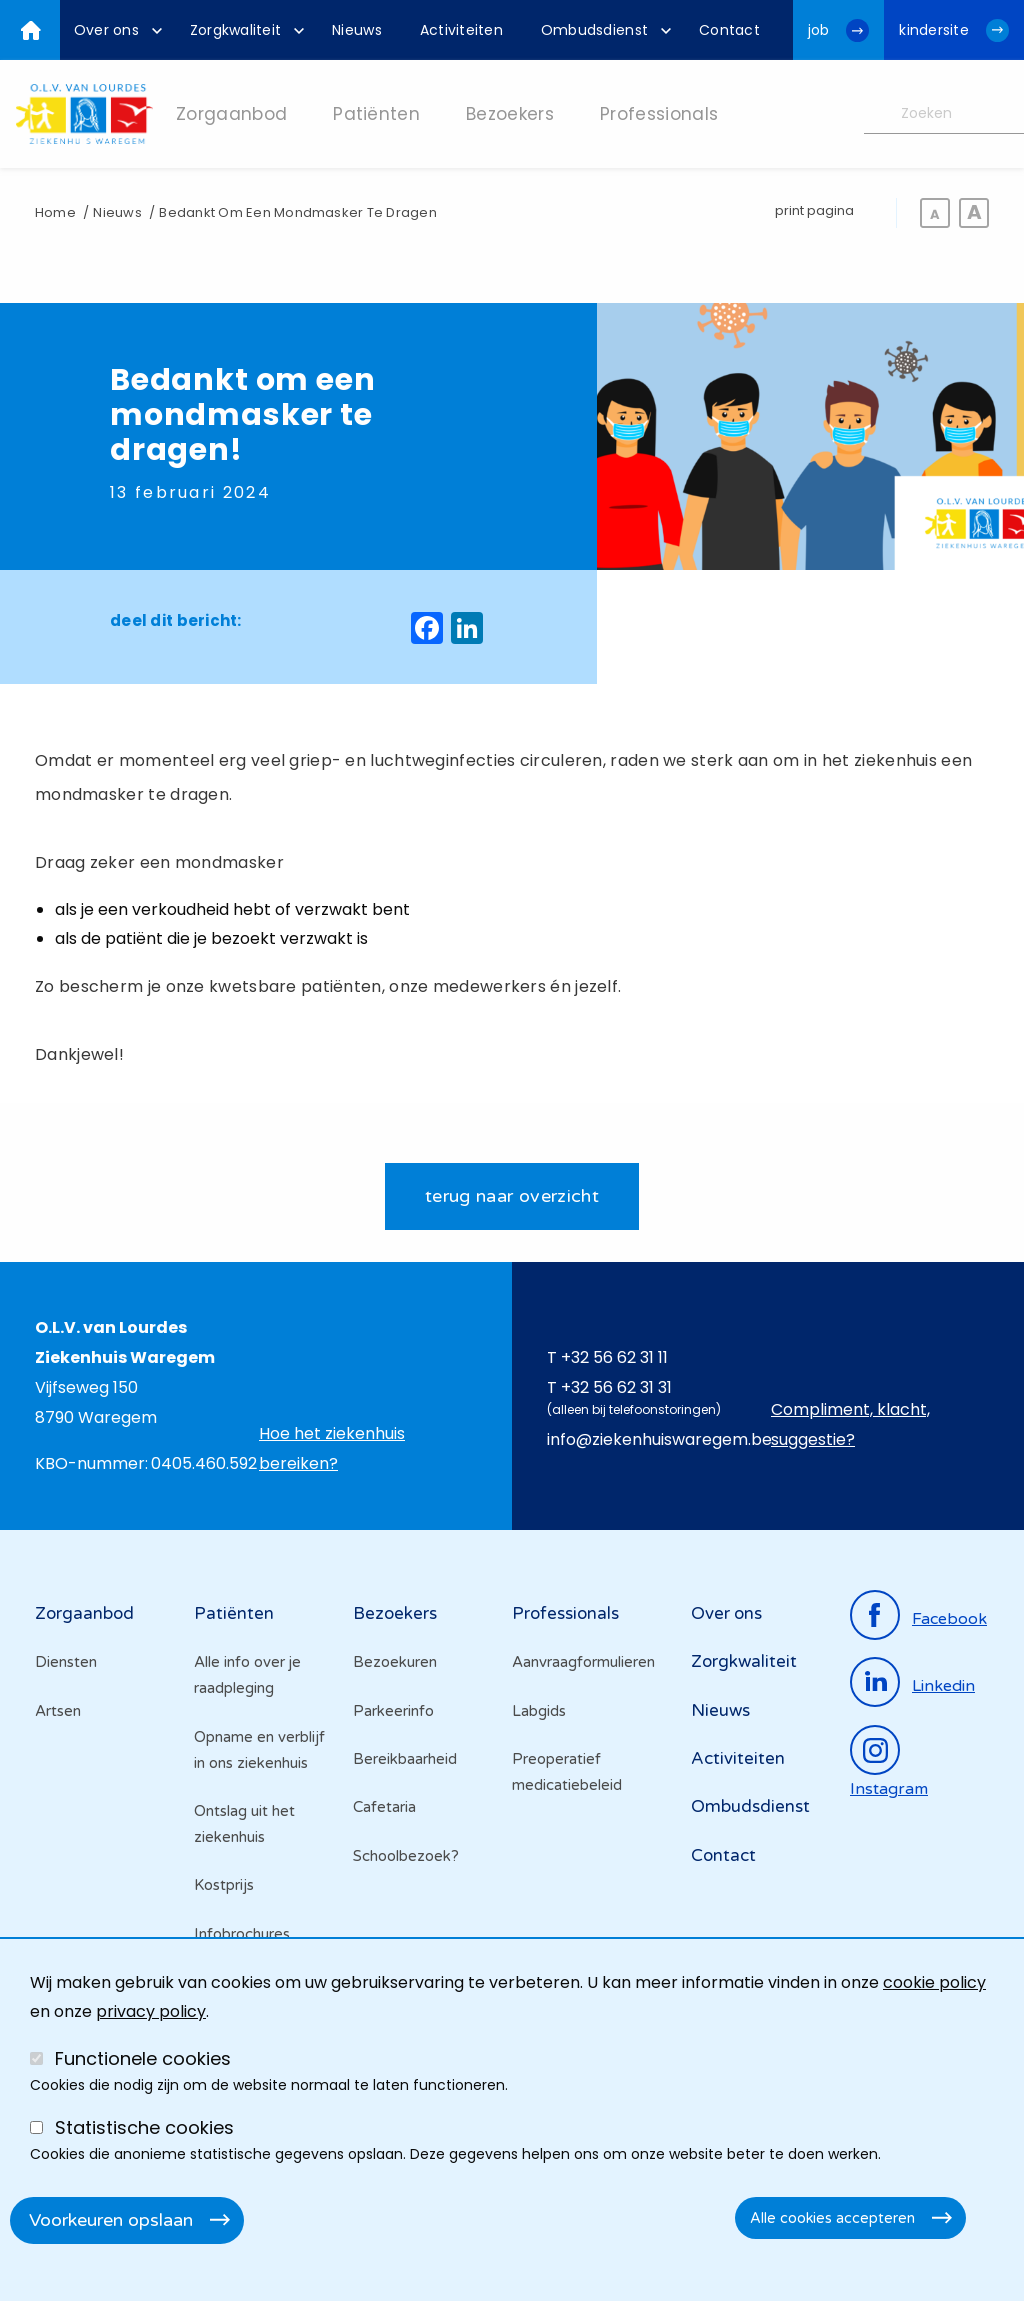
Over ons (726, 1613)
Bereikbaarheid (405, 1759)
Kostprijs (224, 1886)
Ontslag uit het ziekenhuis (244, 1824)
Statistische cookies (144, 2127)
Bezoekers (395, 1613)
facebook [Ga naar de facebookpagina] (949, 1619)
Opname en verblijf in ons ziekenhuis (259, 1750)
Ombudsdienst (750, 1807)
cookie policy (934, 1982)
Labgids (539, 1711)
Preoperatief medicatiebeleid (567, 1772)
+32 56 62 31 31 (616, 1387)
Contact (723, 1855)
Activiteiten (738, 1758)
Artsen (58, 1711)
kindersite (934, 30)
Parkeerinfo (393, 1711)
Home (55, 212)
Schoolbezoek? (406, 1856)
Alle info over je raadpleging (247, 1675)
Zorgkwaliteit (744, 1661)
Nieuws (117, 212)
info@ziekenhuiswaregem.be (659, 1439)
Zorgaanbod (84, 1613)
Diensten (66, 1662)
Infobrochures (242, 1934)
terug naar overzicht (512, 1196)
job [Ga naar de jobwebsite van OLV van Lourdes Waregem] (819, 30)
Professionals (565, 1613)
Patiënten (234, 1613)
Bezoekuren (395, 1662)
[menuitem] (113, 30)
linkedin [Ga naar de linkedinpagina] (943, 1687)
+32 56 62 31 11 (614, 1357)
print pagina (814, 210)
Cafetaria (384, 1808)
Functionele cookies (143, 2058)
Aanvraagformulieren (583, 1662)
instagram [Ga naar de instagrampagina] (889, 1789)
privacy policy (151, 2011)
